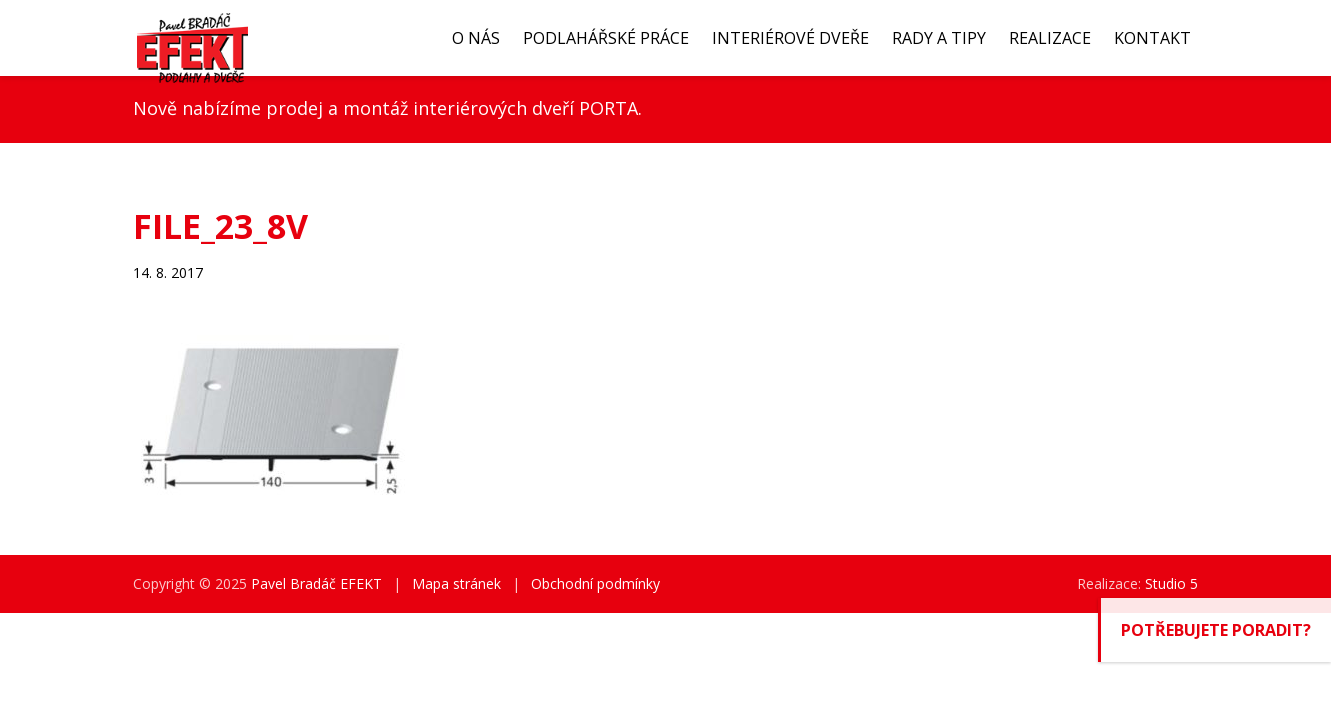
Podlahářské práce (606, 38)
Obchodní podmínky (595, 583)
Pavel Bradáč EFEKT (316, 583)
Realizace (1050, 38)
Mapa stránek (456, 583)
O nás (476, 38)
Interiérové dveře (790, 38)
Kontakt (1152, 38)
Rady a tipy (939, 38)
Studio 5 (1171, 583)
